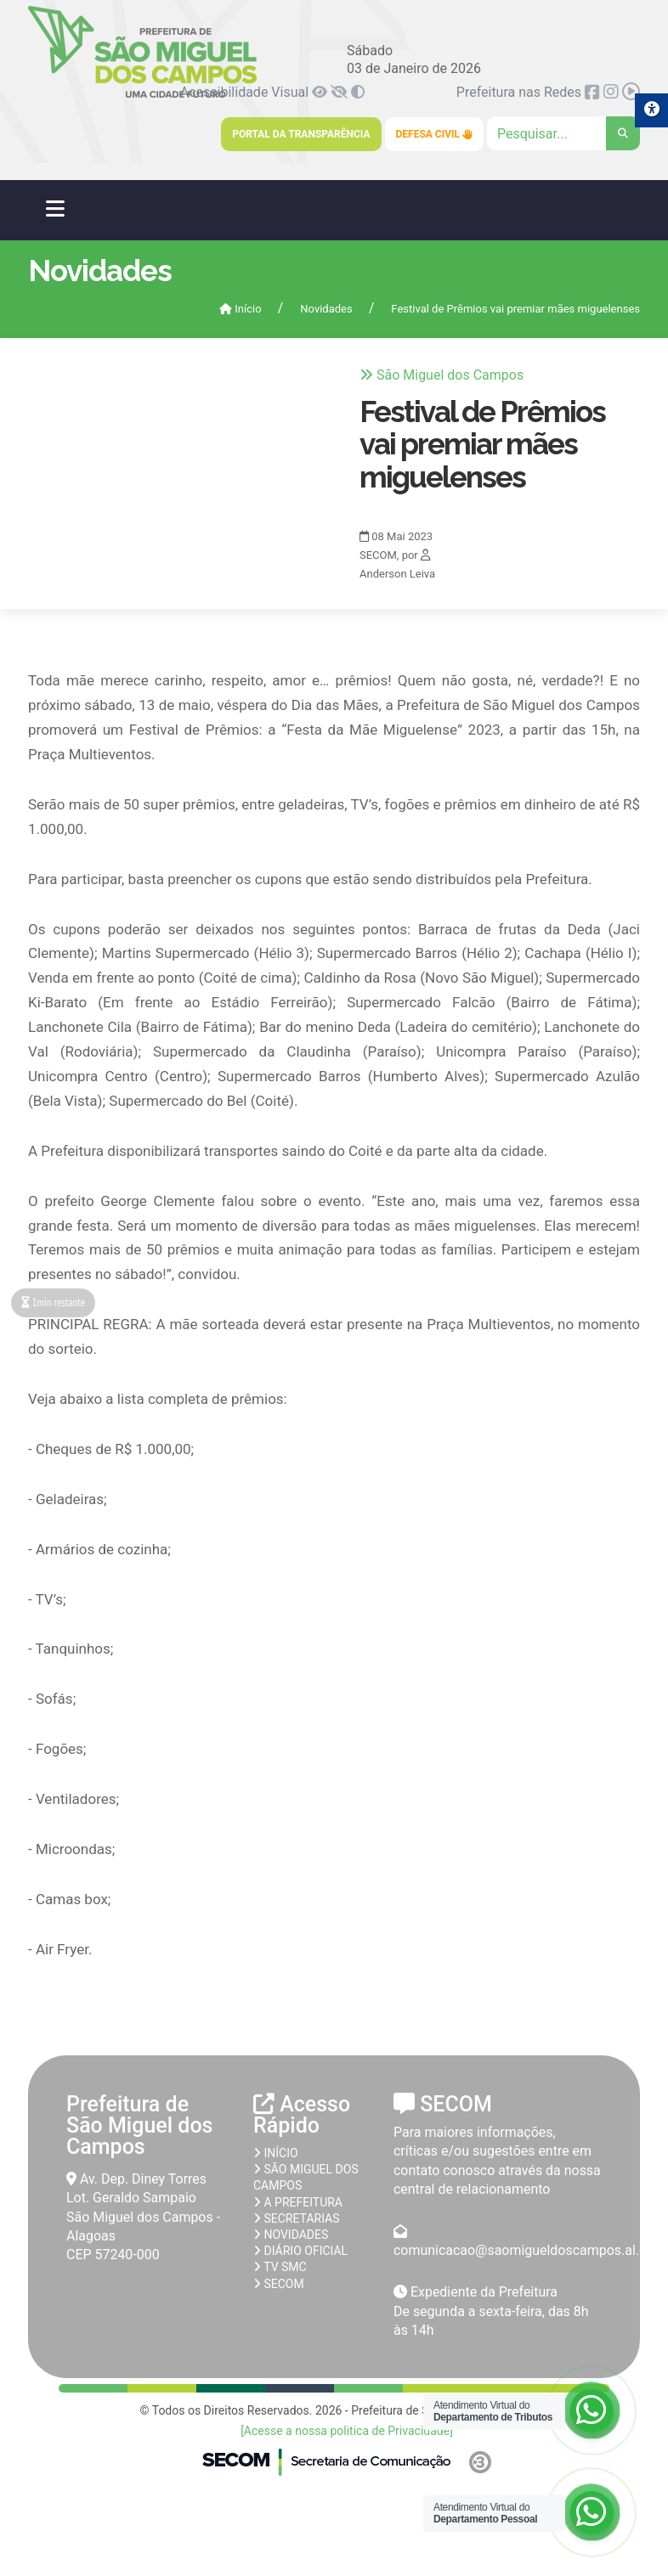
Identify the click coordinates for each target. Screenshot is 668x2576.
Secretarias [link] (296, 2218)
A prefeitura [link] (297, 2202)
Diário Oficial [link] (300, 2251)
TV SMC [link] (280, 2267)
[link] (321, 92)
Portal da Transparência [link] (301, 134)
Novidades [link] (326, 308)
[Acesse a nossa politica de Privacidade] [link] (347, 2431)
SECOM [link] (278, 2284)
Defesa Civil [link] (434, 134)
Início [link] (240, 308)
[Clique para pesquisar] (563, 133)
